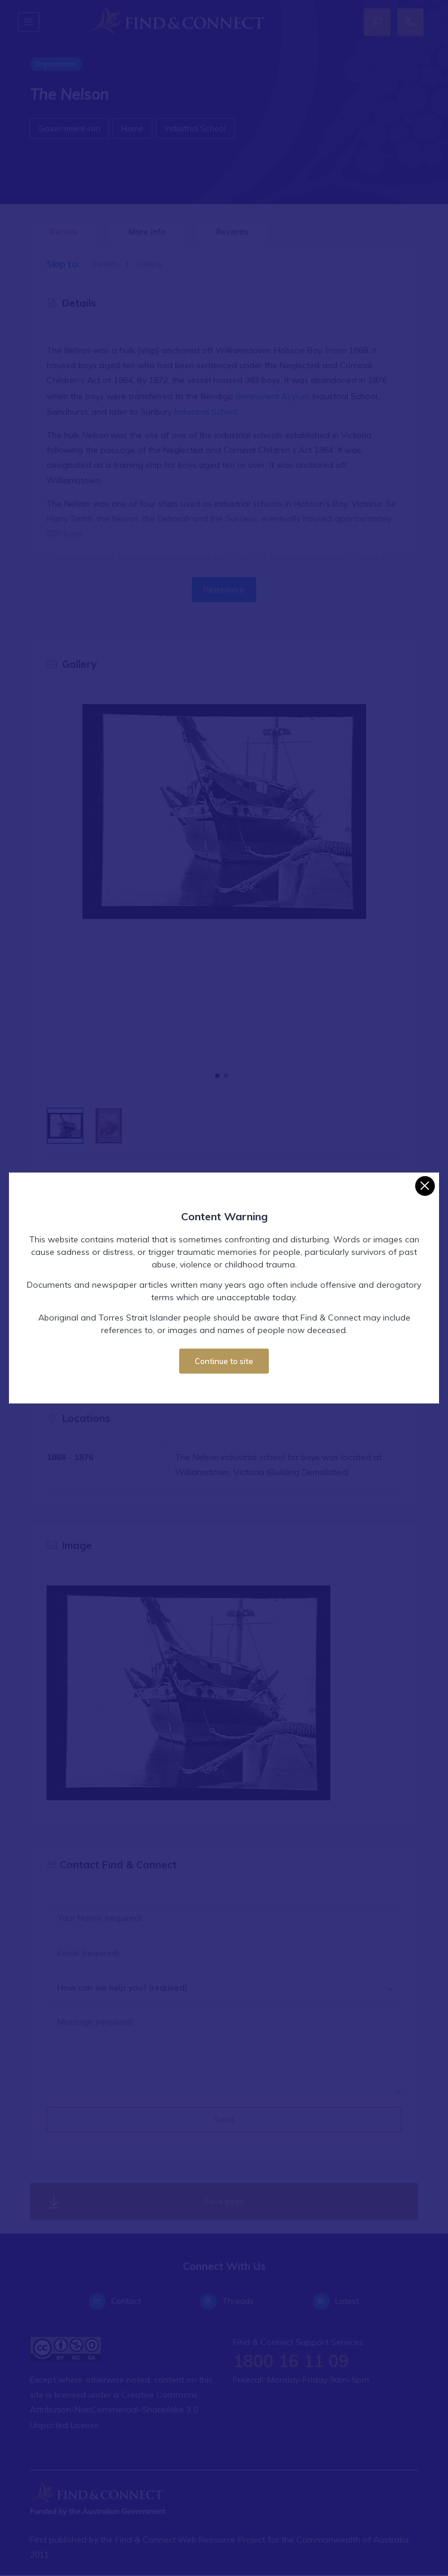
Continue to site (224, 1361)
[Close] (425, 1186)
